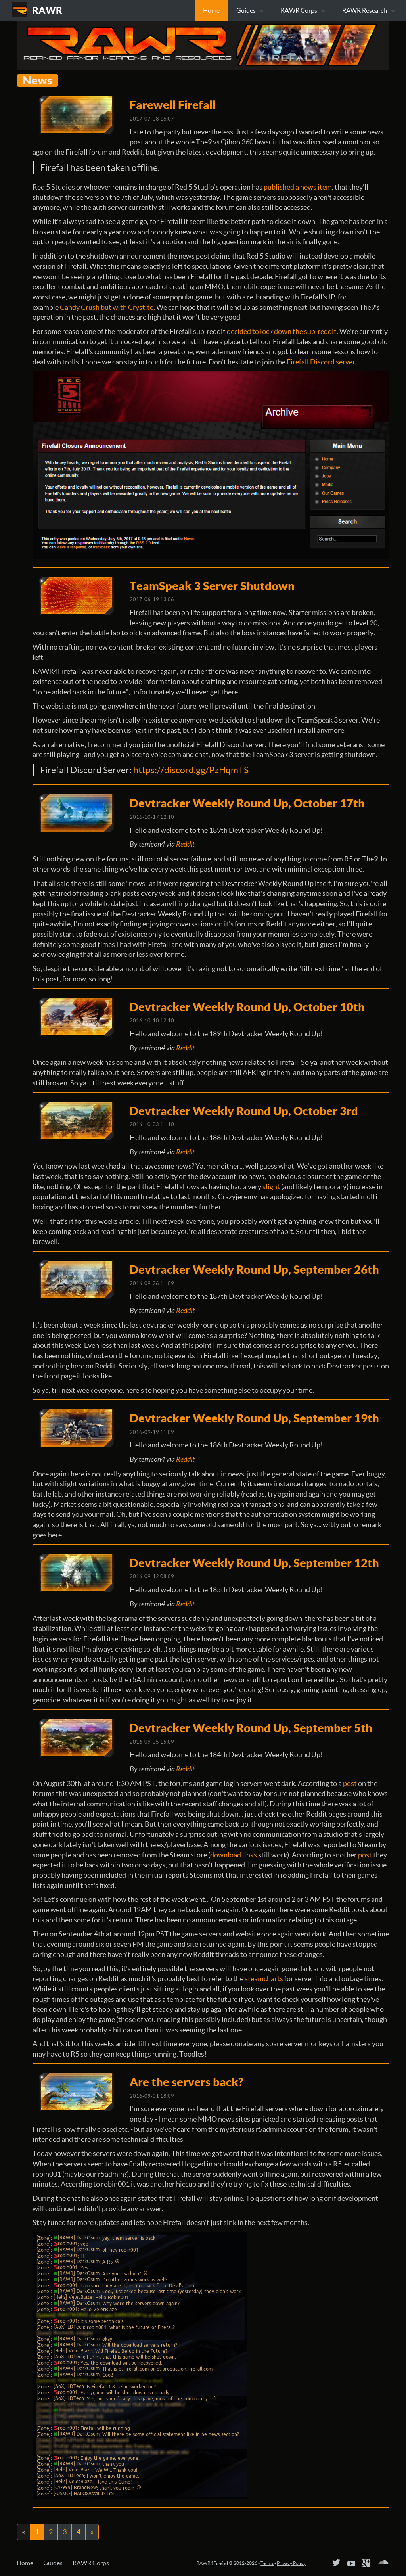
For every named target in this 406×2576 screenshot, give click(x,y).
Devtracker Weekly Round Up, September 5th (251, 1728)
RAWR (47, 10)
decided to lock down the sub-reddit (282, 331)
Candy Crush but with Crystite (106, 307)
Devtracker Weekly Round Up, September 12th (254, 1563)
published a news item (298, 187)
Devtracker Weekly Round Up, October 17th (247, 803)
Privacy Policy (291, 2563)
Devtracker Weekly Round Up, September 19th (254, 1418)
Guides (53, 2562)
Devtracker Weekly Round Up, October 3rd (244, 1110)
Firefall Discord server (321, 362)
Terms (267, 2563)
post (350, 1783)
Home (211, 10)
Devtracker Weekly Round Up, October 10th (247, 1007)
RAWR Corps (91, 2562)
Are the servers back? (186, 2082)
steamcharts (264, 1978)
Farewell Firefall (173, 104)
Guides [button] (250, 10)
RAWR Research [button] (368, 10)
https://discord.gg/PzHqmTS (191, 770)
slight (271, 1187)
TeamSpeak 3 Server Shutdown (212, 585)
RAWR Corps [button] (303, 10)
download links (233, 1855)
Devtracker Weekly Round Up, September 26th (254, 1269)
